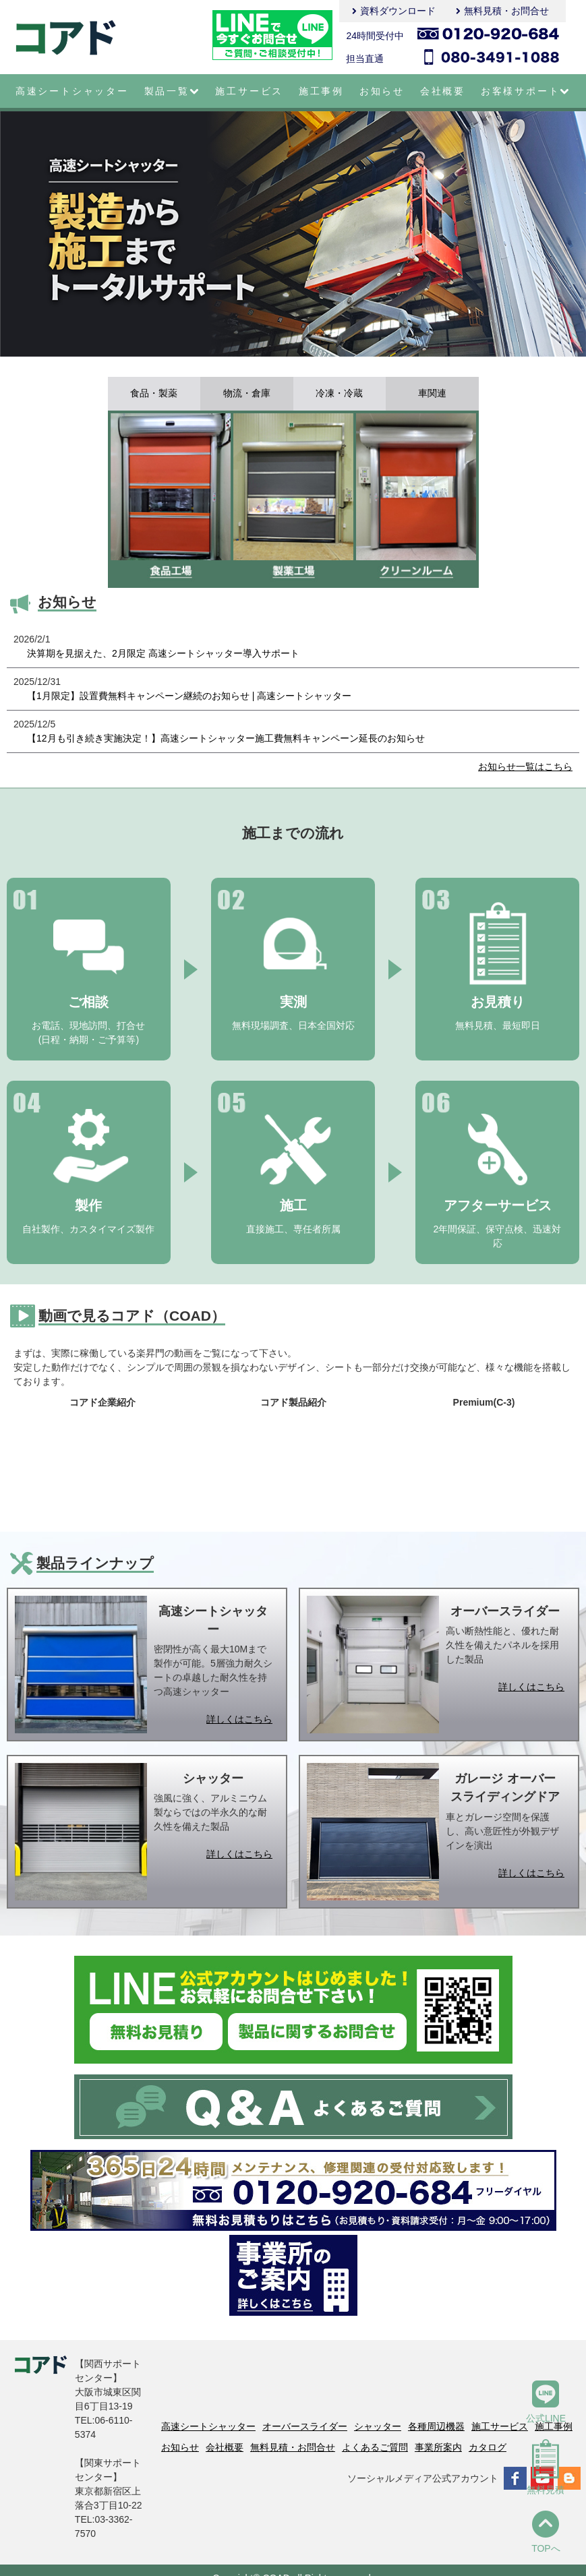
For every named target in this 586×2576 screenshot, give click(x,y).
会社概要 (442, 91)
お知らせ (382, 91)
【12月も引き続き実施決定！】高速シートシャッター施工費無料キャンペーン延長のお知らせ (226, 738)
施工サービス (249, 91)
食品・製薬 (153, 393)
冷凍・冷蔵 (339, 393)
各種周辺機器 (436, 2426)
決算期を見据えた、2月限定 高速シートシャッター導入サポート (163, 653)
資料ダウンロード (398, 10)
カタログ (487, 2447)
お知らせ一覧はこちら (525, 766)
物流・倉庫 (246, 393)
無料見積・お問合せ (506, 10)
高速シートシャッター (72, 91)
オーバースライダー (304, 2426)
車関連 (432, 393)
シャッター (377, 2426)
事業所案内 (438, 2447)
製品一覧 (172, 91)
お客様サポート (525, 91)
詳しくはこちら (239, 1719)
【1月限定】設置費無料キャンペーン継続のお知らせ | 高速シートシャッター (189, 695)
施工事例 (321, 91)
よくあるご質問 (375, 2447)
